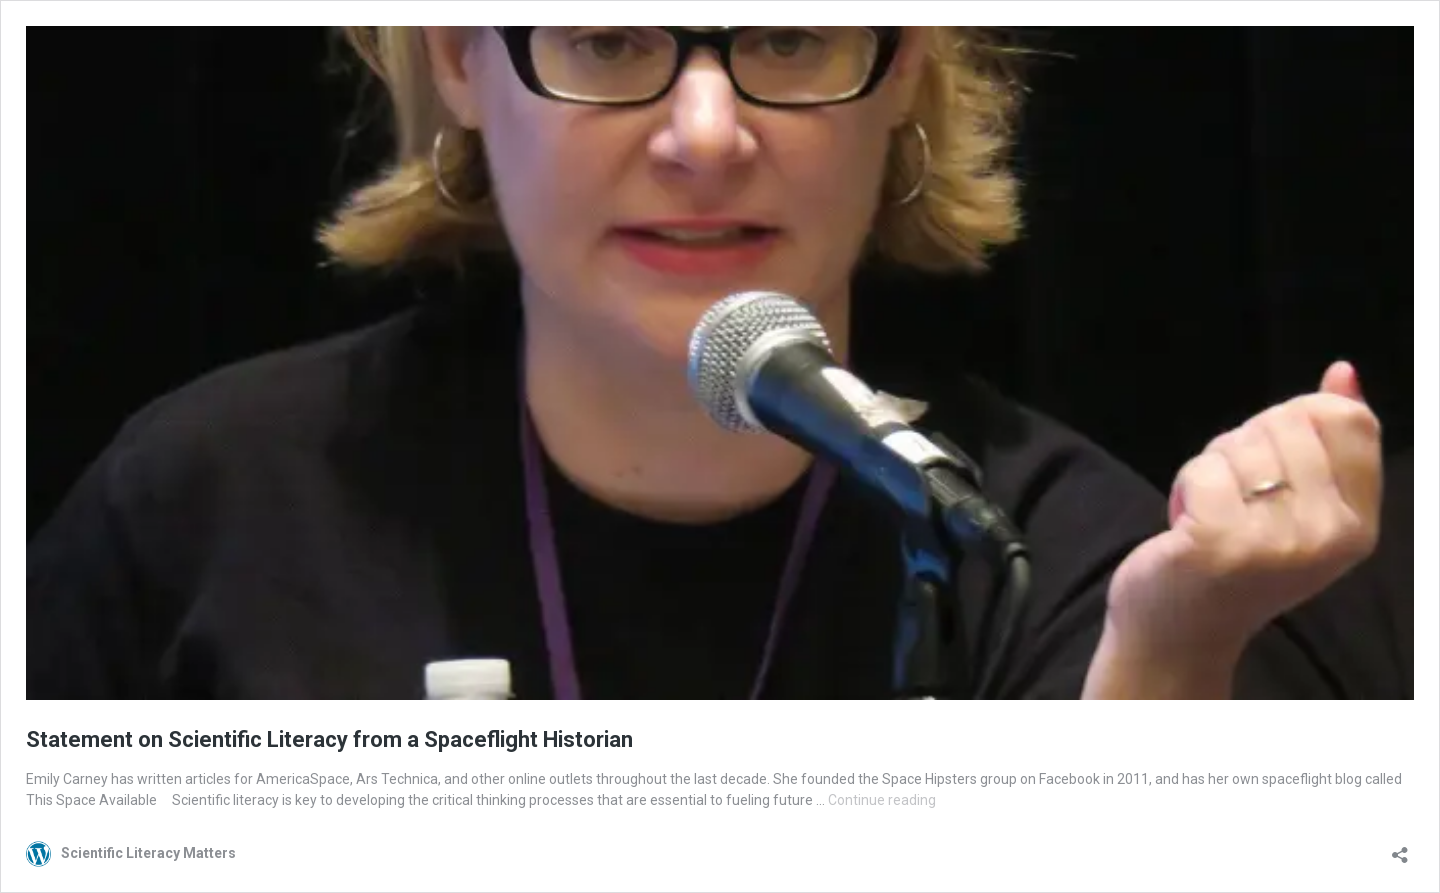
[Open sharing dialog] (1400, 848)
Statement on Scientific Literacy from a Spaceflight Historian (329, 739)
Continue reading (882, 800)
